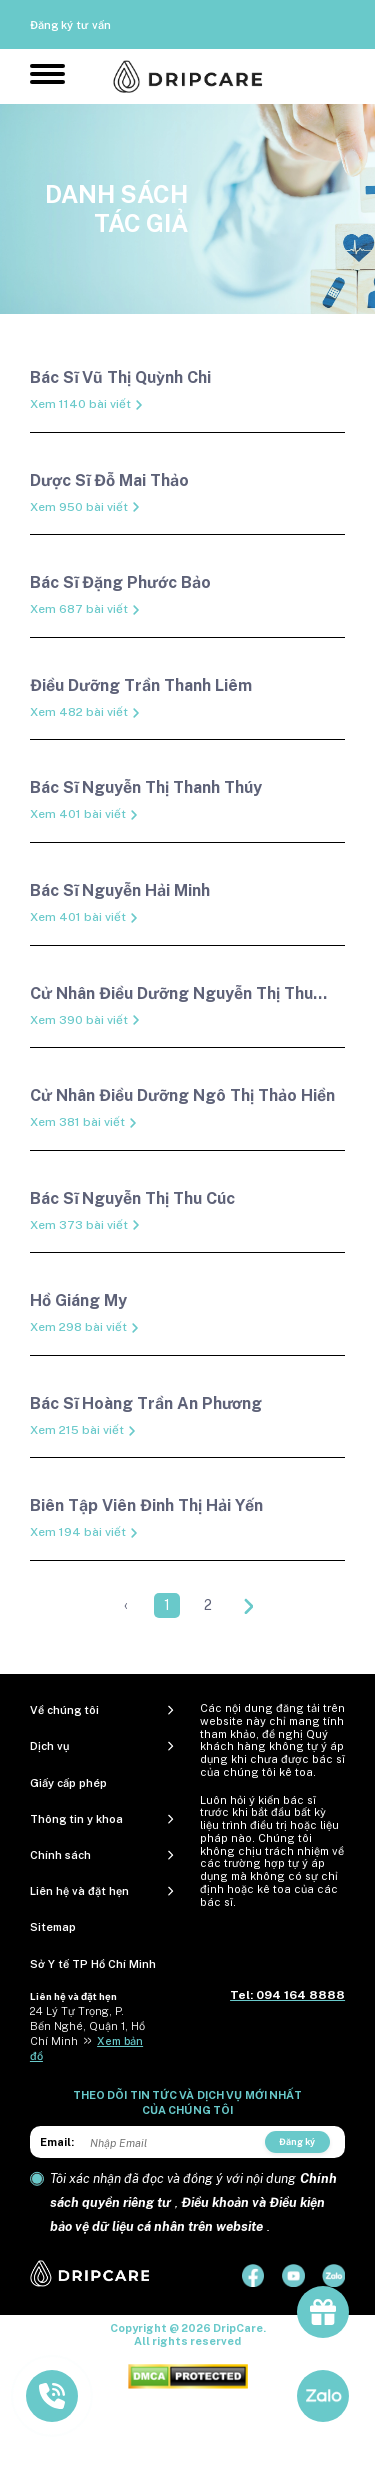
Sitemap (53, 1927)
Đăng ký (297, 2141)
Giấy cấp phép (68, 1783)
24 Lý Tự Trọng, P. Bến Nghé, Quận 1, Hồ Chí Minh (87, 2026)
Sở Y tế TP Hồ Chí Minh (93, 1964)
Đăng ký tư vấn (70, 25)
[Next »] (249, 1605)
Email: (57, 2142)
